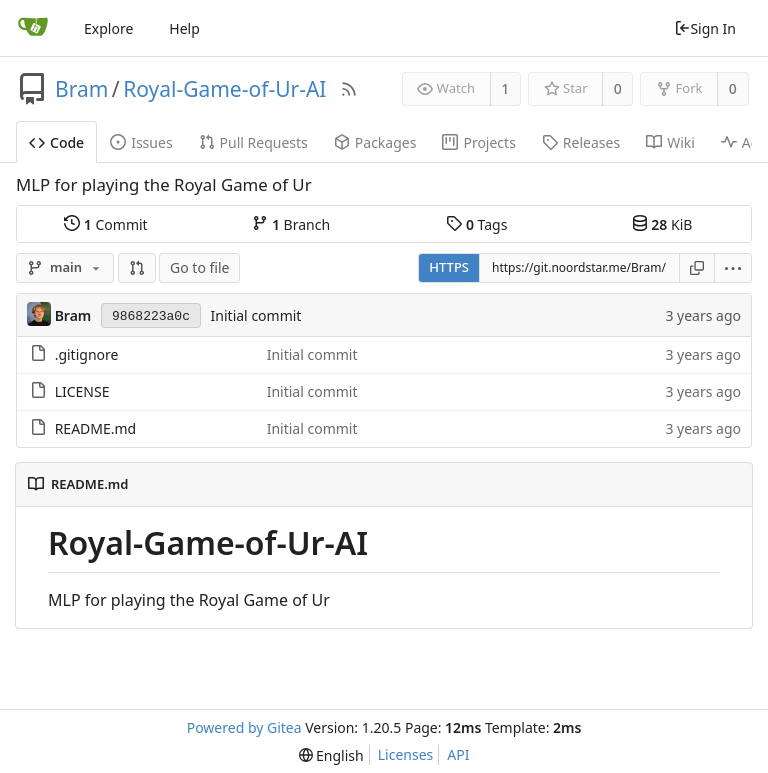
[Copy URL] (697, 268)
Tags (476, 224)
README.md (96, 428)
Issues (141, 142)
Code (56, 142)
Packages (375, 142)
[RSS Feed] (349, 89)
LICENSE (82, 391)
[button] (137, 268)
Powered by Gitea (244, 727)
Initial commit (256, 315)
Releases (581, 142)
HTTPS (449, 267)
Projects (478, 142)
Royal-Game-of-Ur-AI (224, 89)
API (458, 754)
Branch (291, 224)
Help (184, 28)
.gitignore (87, 354)
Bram (81, 89)
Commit (105, 224)
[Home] (33, 28)
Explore (108, 28)
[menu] (733, 268)
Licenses (406, 754)
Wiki (670, 142)
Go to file (199, 267)
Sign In (705, 28)
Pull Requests (253, 142)
